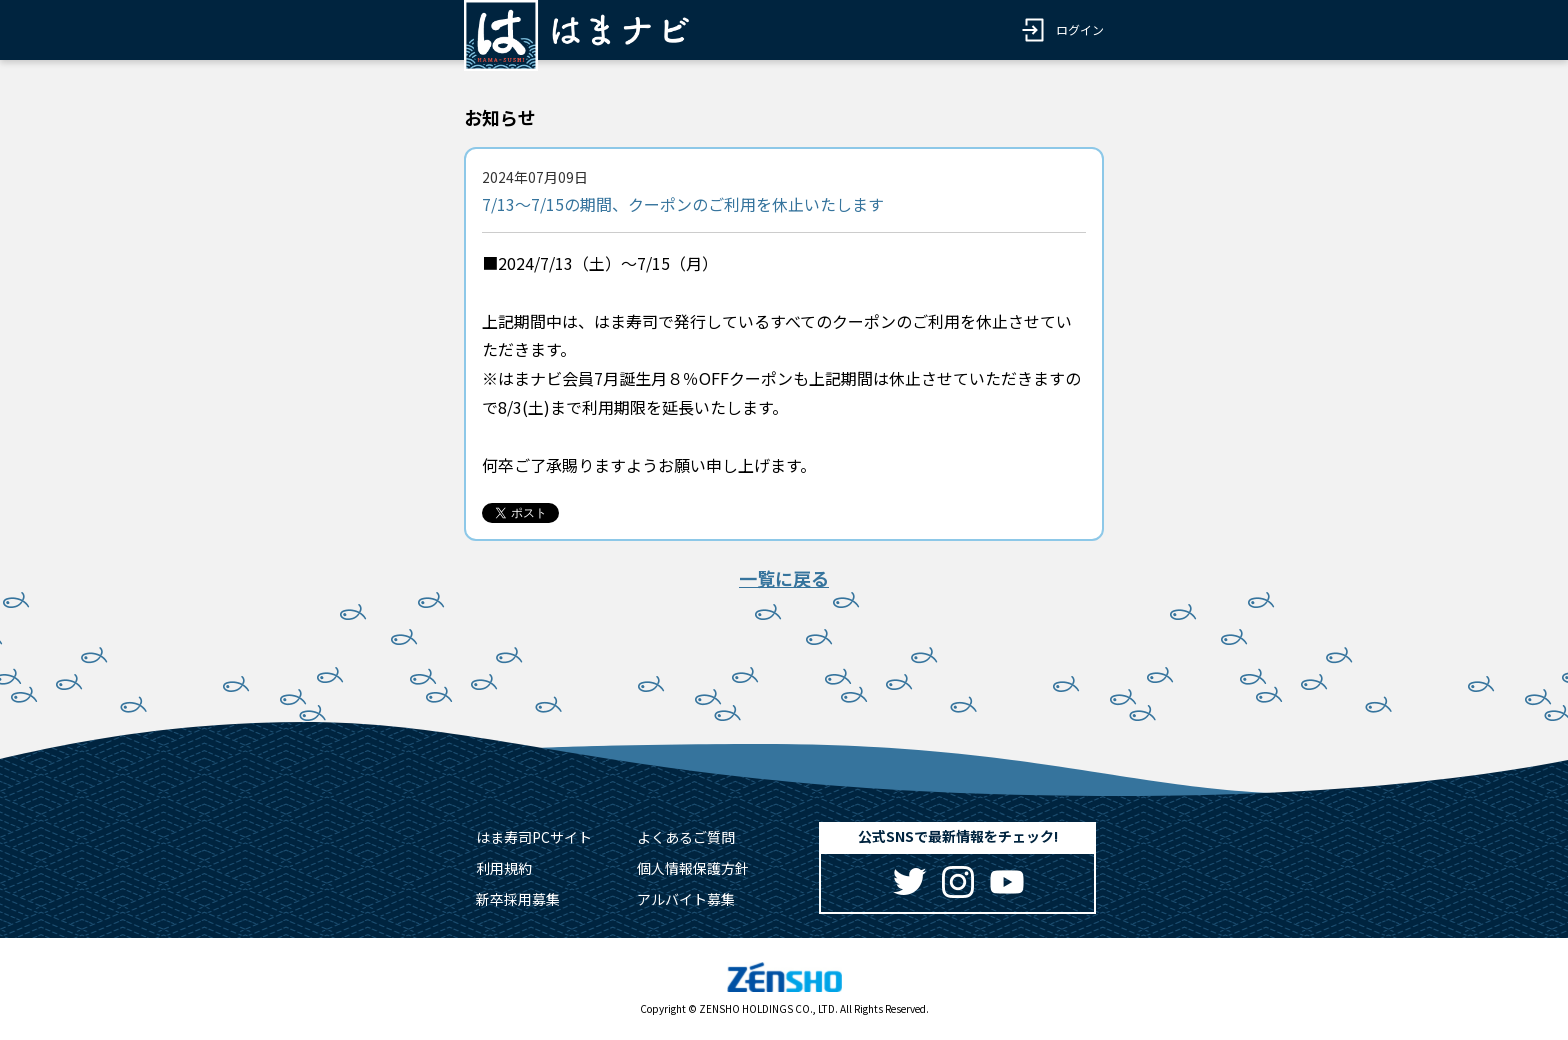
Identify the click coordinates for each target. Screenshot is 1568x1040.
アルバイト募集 (686, 899)
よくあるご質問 (686, 837)
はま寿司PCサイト (534, 837)
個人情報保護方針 (693, 868)
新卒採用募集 (518, 899)
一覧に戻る (784, 578)
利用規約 (504, 868)
